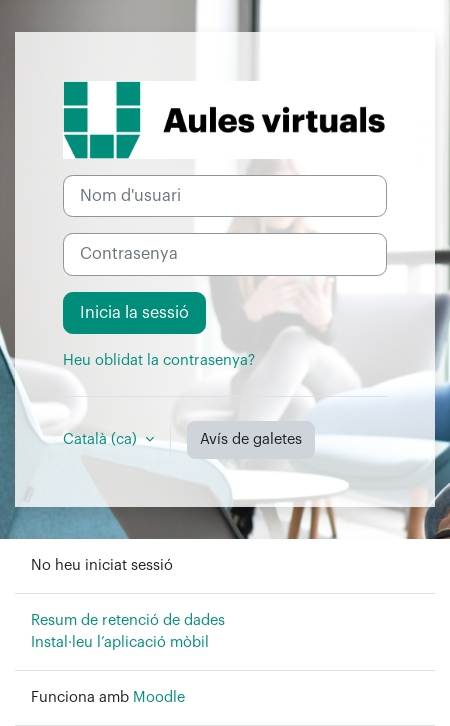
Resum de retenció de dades (128, 620)
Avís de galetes (251, 439)
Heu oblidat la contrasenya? (159, 360)
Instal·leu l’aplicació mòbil (120, 642)
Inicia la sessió (134, 313)
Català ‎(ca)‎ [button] (102, 439)
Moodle (159, 697)
